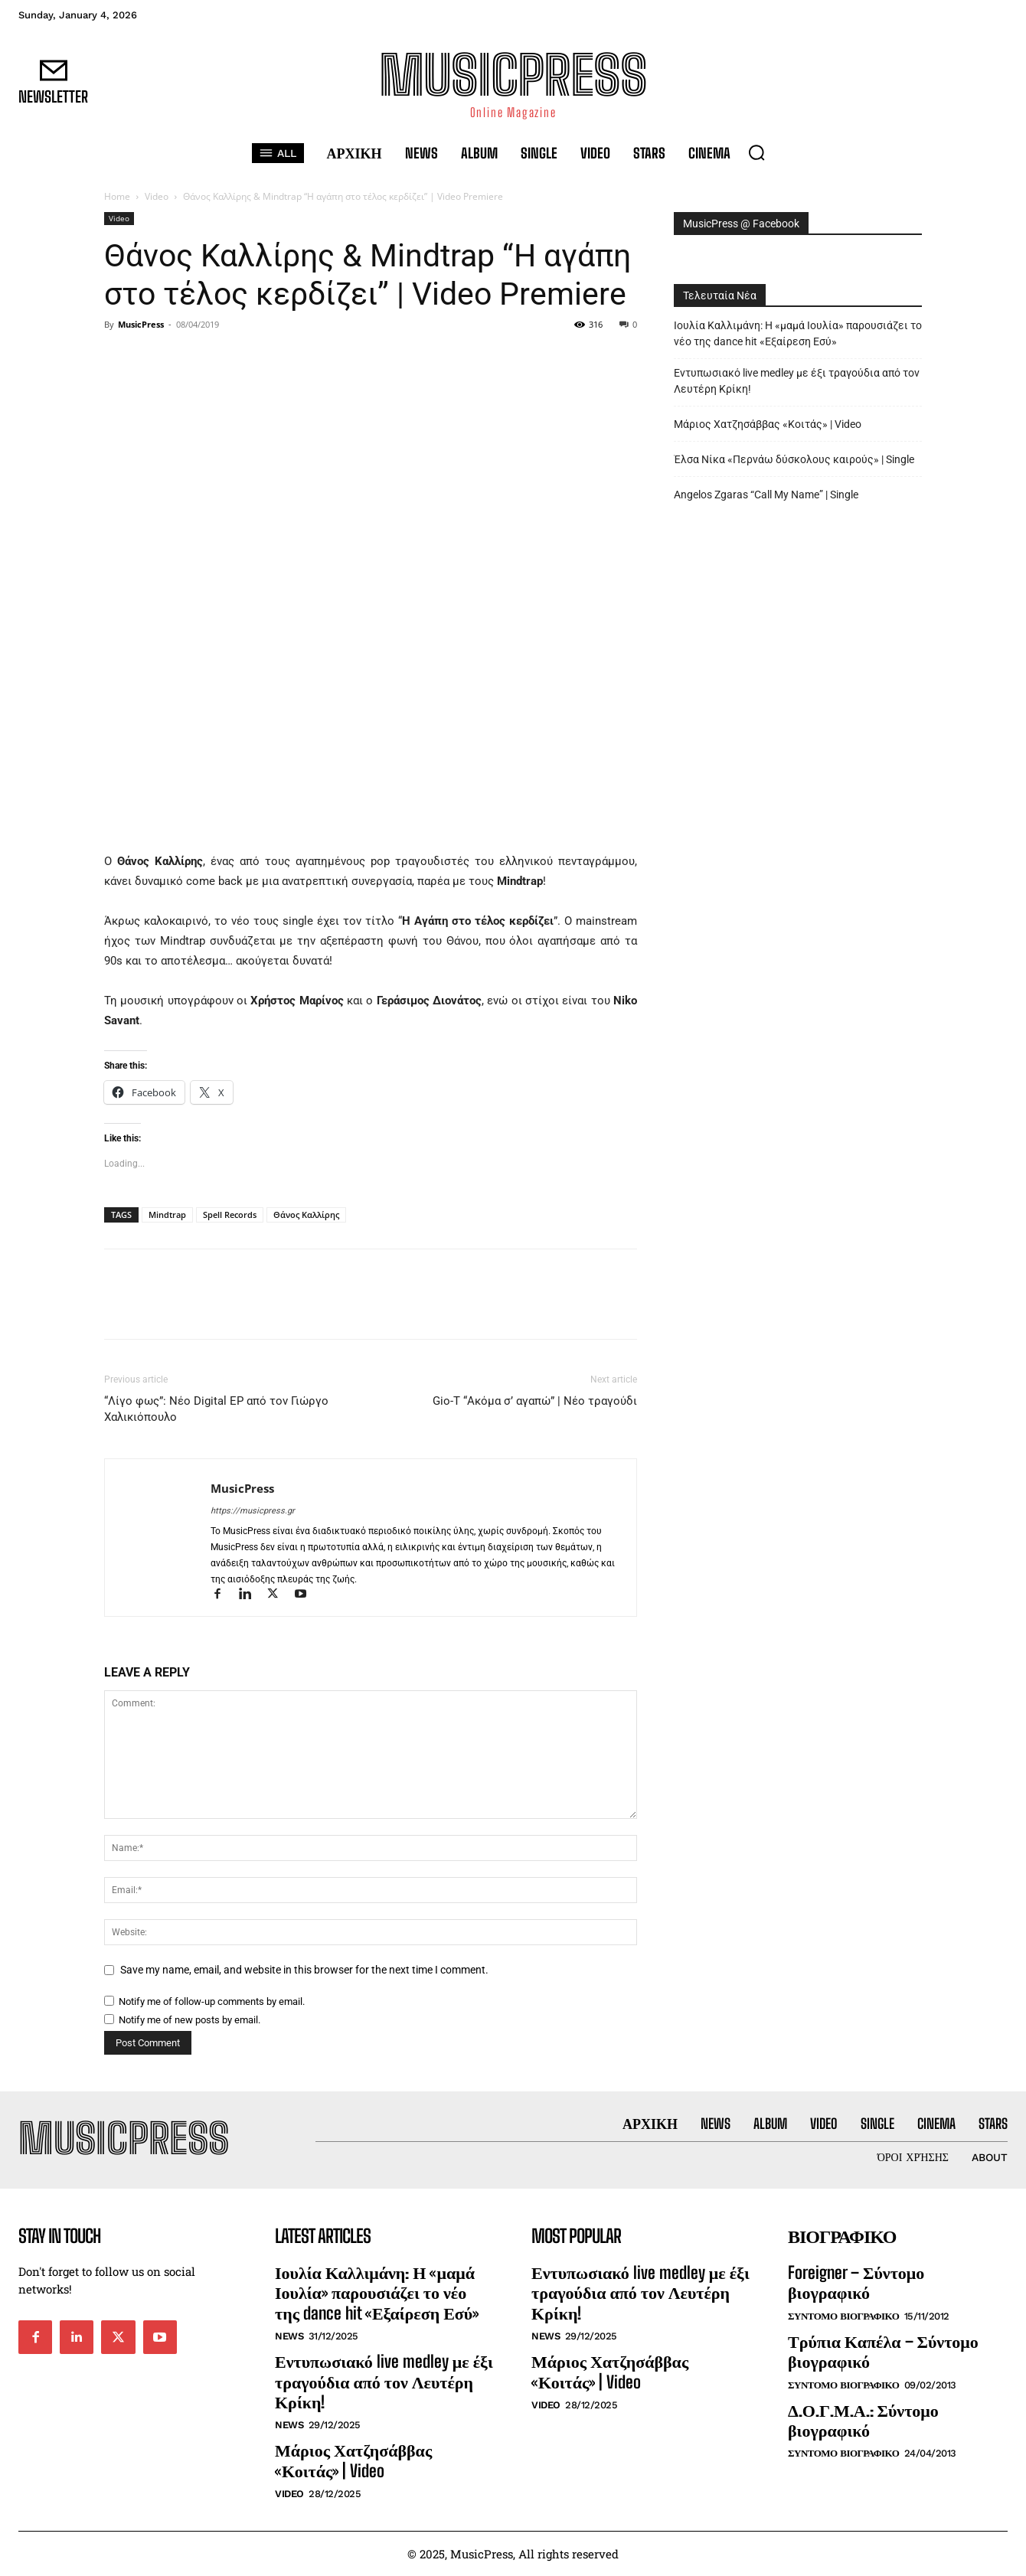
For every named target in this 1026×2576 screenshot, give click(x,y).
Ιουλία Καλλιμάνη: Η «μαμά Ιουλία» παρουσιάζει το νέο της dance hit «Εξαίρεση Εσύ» (798, 333)
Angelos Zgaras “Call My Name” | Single (766, 494)
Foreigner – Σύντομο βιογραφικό (856, 2282)
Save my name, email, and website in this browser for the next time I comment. (304, 1970)
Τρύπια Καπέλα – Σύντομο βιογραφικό (883, 2351)
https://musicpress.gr (253, 1511)
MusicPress (141, 324)
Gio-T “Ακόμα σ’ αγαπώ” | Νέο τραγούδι (535, 1401)
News (289, 2336)
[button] (756, 152)
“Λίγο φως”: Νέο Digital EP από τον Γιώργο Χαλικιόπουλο (216, 1409)
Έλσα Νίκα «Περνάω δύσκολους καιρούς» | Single (794, 459)
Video (156, 196)
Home (117, 196)
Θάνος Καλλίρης (306, 1214)
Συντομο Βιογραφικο (843, 2316)
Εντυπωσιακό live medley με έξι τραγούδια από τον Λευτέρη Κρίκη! (797, 381)
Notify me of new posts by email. (189, 2020)
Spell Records (229, 1214)
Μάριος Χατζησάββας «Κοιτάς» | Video (767, 424)
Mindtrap (167, 1214)
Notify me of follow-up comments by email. (212, 2001)
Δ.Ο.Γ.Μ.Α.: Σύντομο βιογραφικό (863, 2420)
